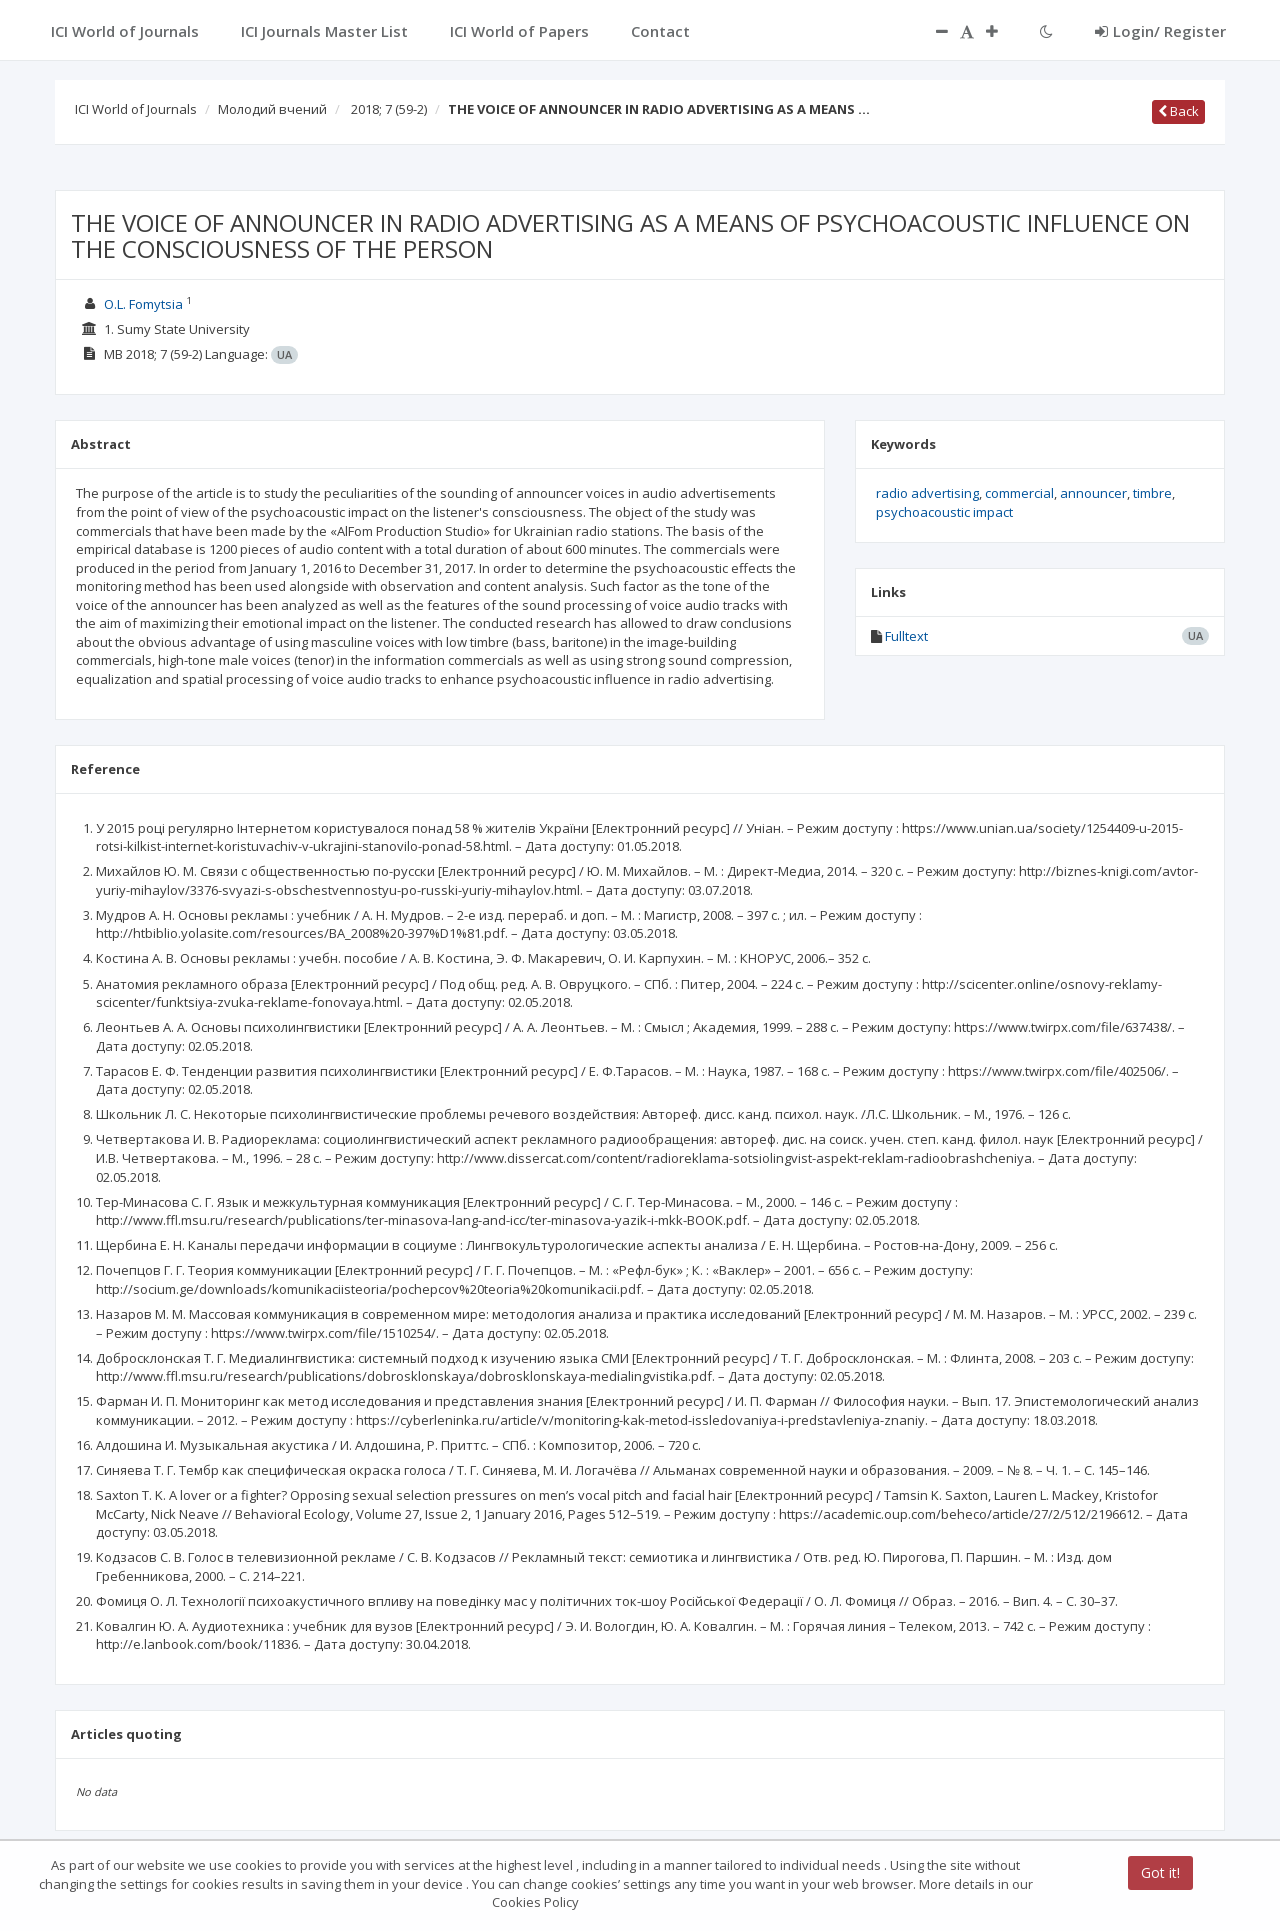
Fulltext (906, 636)
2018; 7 (389, 109)
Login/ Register (1160, 31)
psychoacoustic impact (944, 512)
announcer (1093, 493)
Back (1178, 111)
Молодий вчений (272, 109)
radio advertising (927, 493)
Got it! (1160, 1872)
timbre (1152, 493)
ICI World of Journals (136, 109)
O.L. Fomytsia (143, 304)
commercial (1019, 493)
